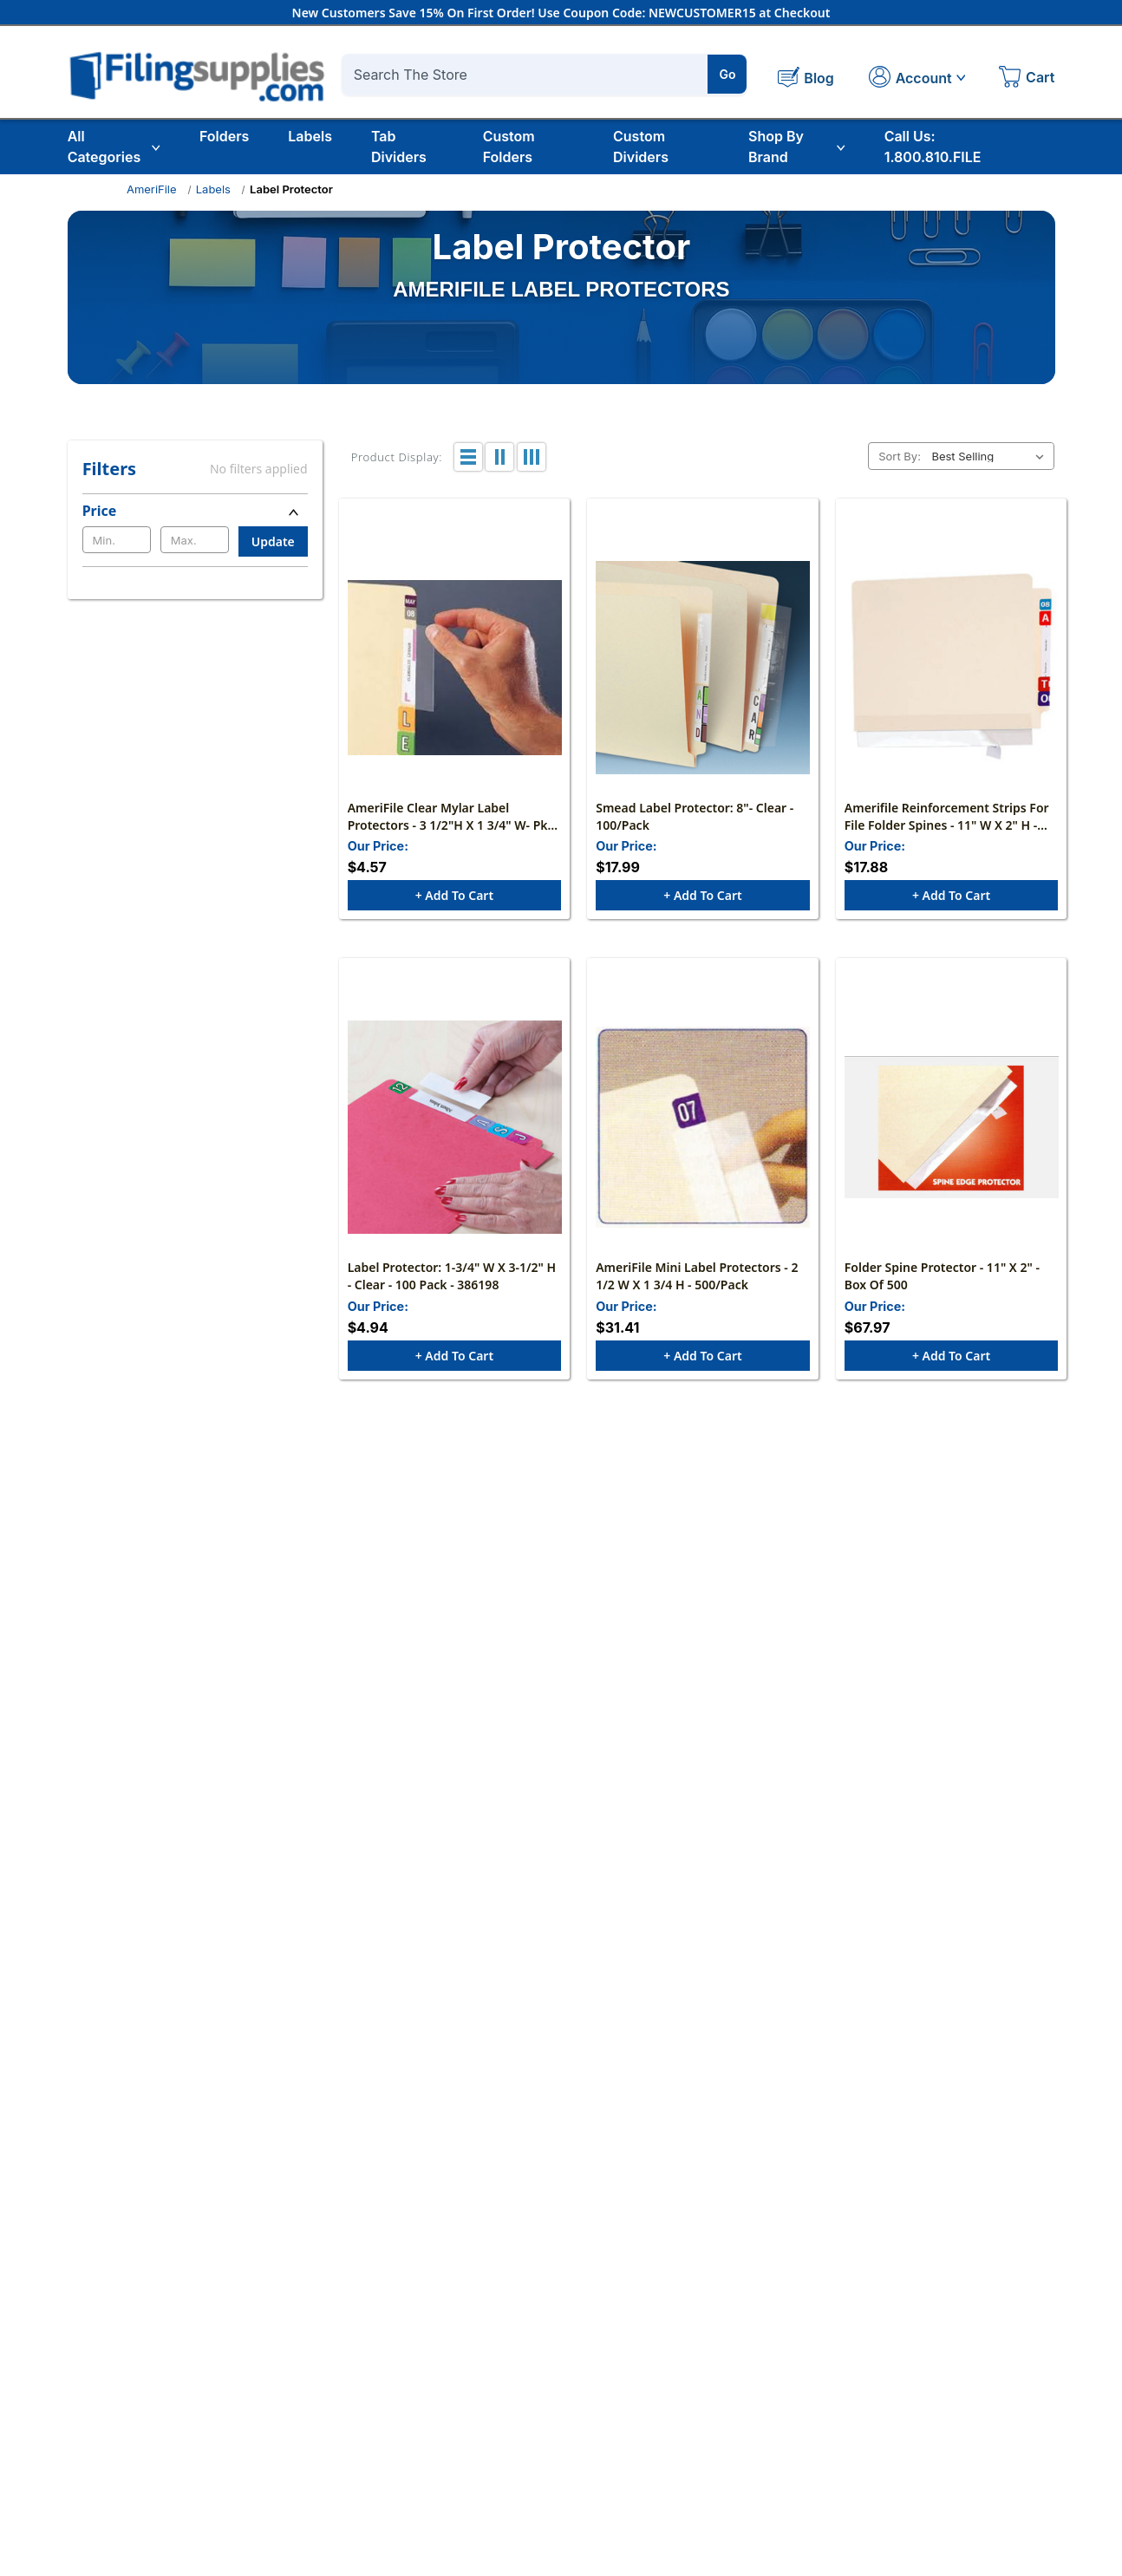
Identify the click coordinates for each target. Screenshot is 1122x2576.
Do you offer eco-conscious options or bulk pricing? (559, 1848)
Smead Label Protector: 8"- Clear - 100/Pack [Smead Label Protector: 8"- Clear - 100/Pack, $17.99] (694, 817)
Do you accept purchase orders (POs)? (515, 2138)
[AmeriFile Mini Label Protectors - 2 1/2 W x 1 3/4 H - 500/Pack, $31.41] (703, 1130)
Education (940, 2380)
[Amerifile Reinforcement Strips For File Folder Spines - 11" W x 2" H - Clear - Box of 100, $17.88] (952, 668)
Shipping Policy (756, 2458)
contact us (637, 2224)
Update (273, 541)
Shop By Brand (796, 146)
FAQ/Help (739, 2380)
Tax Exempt (745, 2406)
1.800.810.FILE (114, 2457)
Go (728, 74)
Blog (342, 2432)
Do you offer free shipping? (477, 1992)
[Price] (195, 510)
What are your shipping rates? (486, 2041)
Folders (224, 136)
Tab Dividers (399, 146)
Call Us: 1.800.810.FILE (933, 146)
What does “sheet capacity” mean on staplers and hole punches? (604, 1703)
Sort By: (899, 456)
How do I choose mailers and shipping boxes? (538, 1800)
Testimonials (365, 2458)
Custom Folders (509, 146)
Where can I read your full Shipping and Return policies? (573, 2186)
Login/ (530, 2406)
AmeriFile (152, 189)
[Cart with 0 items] (1026, 79)
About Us (355, 2380)
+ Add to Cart (454, 897)
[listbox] (991, 456)
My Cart (535, 2432)
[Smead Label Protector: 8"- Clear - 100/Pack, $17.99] (703, 668)
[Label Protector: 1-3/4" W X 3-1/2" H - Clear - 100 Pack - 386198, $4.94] (455, 1130)
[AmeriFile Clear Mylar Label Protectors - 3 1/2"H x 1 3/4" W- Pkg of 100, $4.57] (455, 668)
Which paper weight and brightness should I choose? (563, 1605)
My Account (547, 2380)
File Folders (944, 2406)
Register (572, 2406)
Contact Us (361, 2406)
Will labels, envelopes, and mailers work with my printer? (575, 1751)
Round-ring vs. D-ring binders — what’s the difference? (570, 1654)
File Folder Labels (961, 2432)
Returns (734, 2432)
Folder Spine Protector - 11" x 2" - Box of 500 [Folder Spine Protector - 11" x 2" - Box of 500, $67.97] (942, 1279)
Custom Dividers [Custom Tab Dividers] (641, 146)
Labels (310, 136)
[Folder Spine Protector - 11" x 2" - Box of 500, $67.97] (952, 1130)
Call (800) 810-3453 (515, 2224)
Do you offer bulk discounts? (481, 2089)
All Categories (114, 146)
